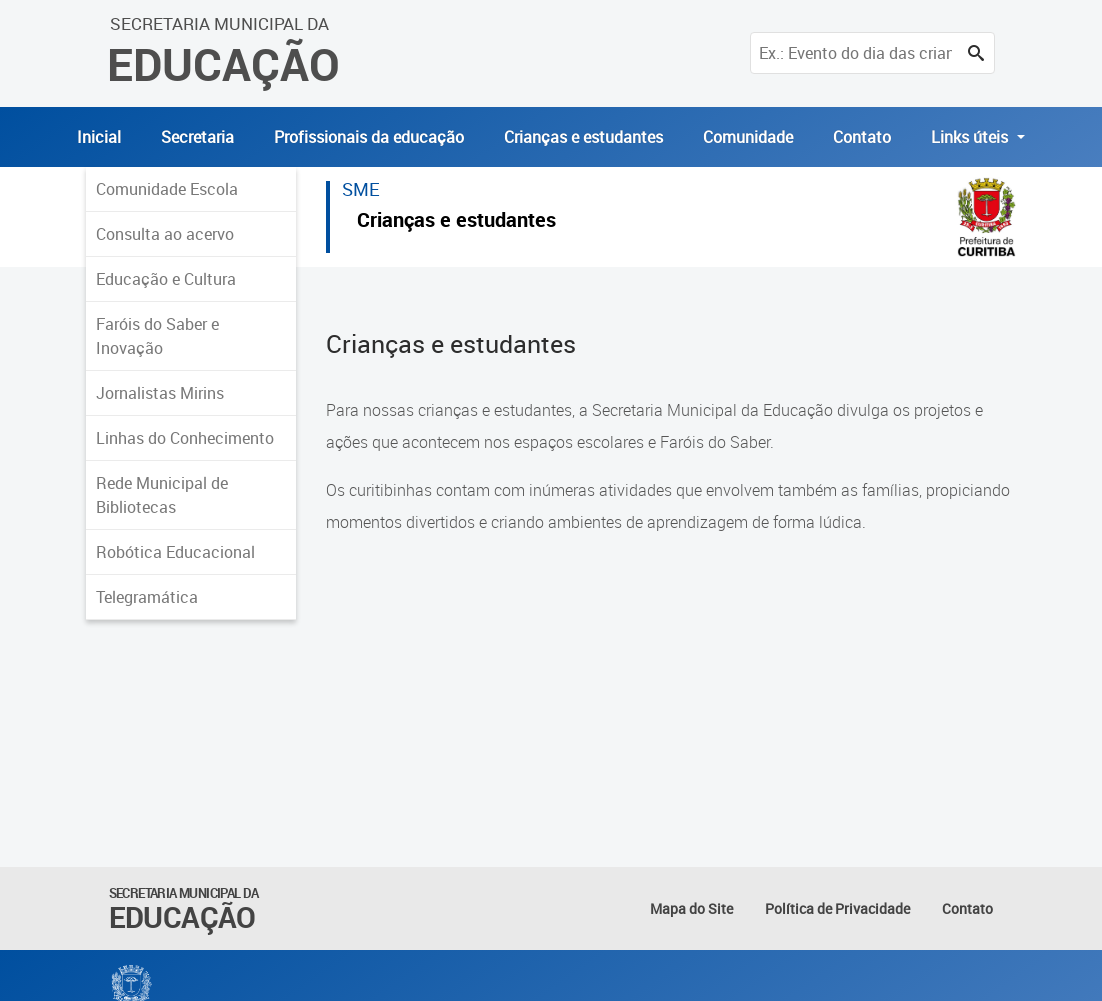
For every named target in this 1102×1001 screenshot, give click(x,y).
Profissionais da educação (369, 137)
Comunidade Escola (167, 189)
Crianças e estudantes (583, 137)
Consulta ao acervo (165, 234)
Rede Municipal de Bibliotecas (162, 495)
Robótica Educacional (175, 552)
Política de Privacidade (837, 908)
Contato (862, 137)
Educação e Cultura (166, 279)
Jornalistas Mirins (160, 393)
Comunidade (748, 137)
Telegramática (147, 597)
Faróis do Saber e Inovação (157, 336)
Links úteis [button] (971, 137)
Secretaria (197, 137)
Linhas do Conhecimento (185, 438)
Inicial (99, 137)
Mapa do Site (691, 908)
